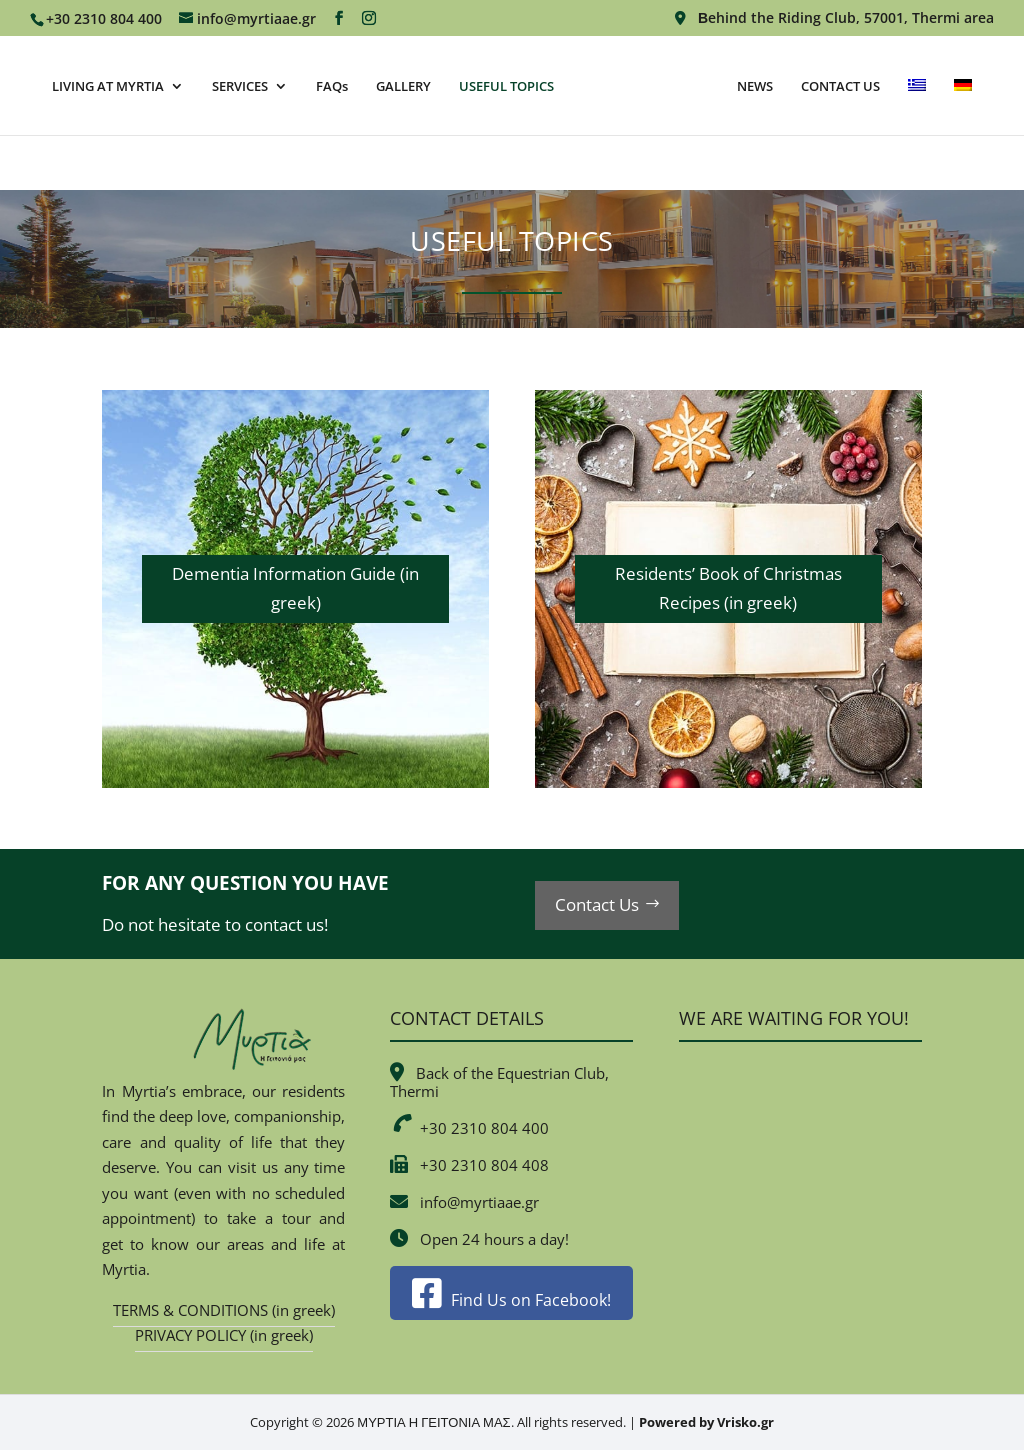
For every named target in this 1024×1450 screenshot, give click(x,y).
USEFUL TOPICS (503, 86)
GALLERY (400, 86)
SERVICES (237, 86)
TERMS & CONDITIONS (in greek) (224, 1310)
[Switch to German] (512, 162)
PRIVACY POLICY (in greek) (224, 1335)
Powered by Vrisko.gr (706, 1422)
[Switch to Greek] (942, 106)
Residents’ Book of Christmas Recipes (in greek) (728, 588)
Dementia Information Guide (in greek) (295, 588)
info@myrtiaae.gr (479, 1202)
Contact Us (597, 904)
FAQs (329, 86)
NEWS (780, 86)
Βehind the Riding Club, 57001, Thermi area (834, 19)
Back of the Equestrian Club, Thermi (499, 1082)
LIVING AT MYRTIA (105, 86)
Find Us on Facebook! (511, 1300)
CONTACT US (865, 86)
